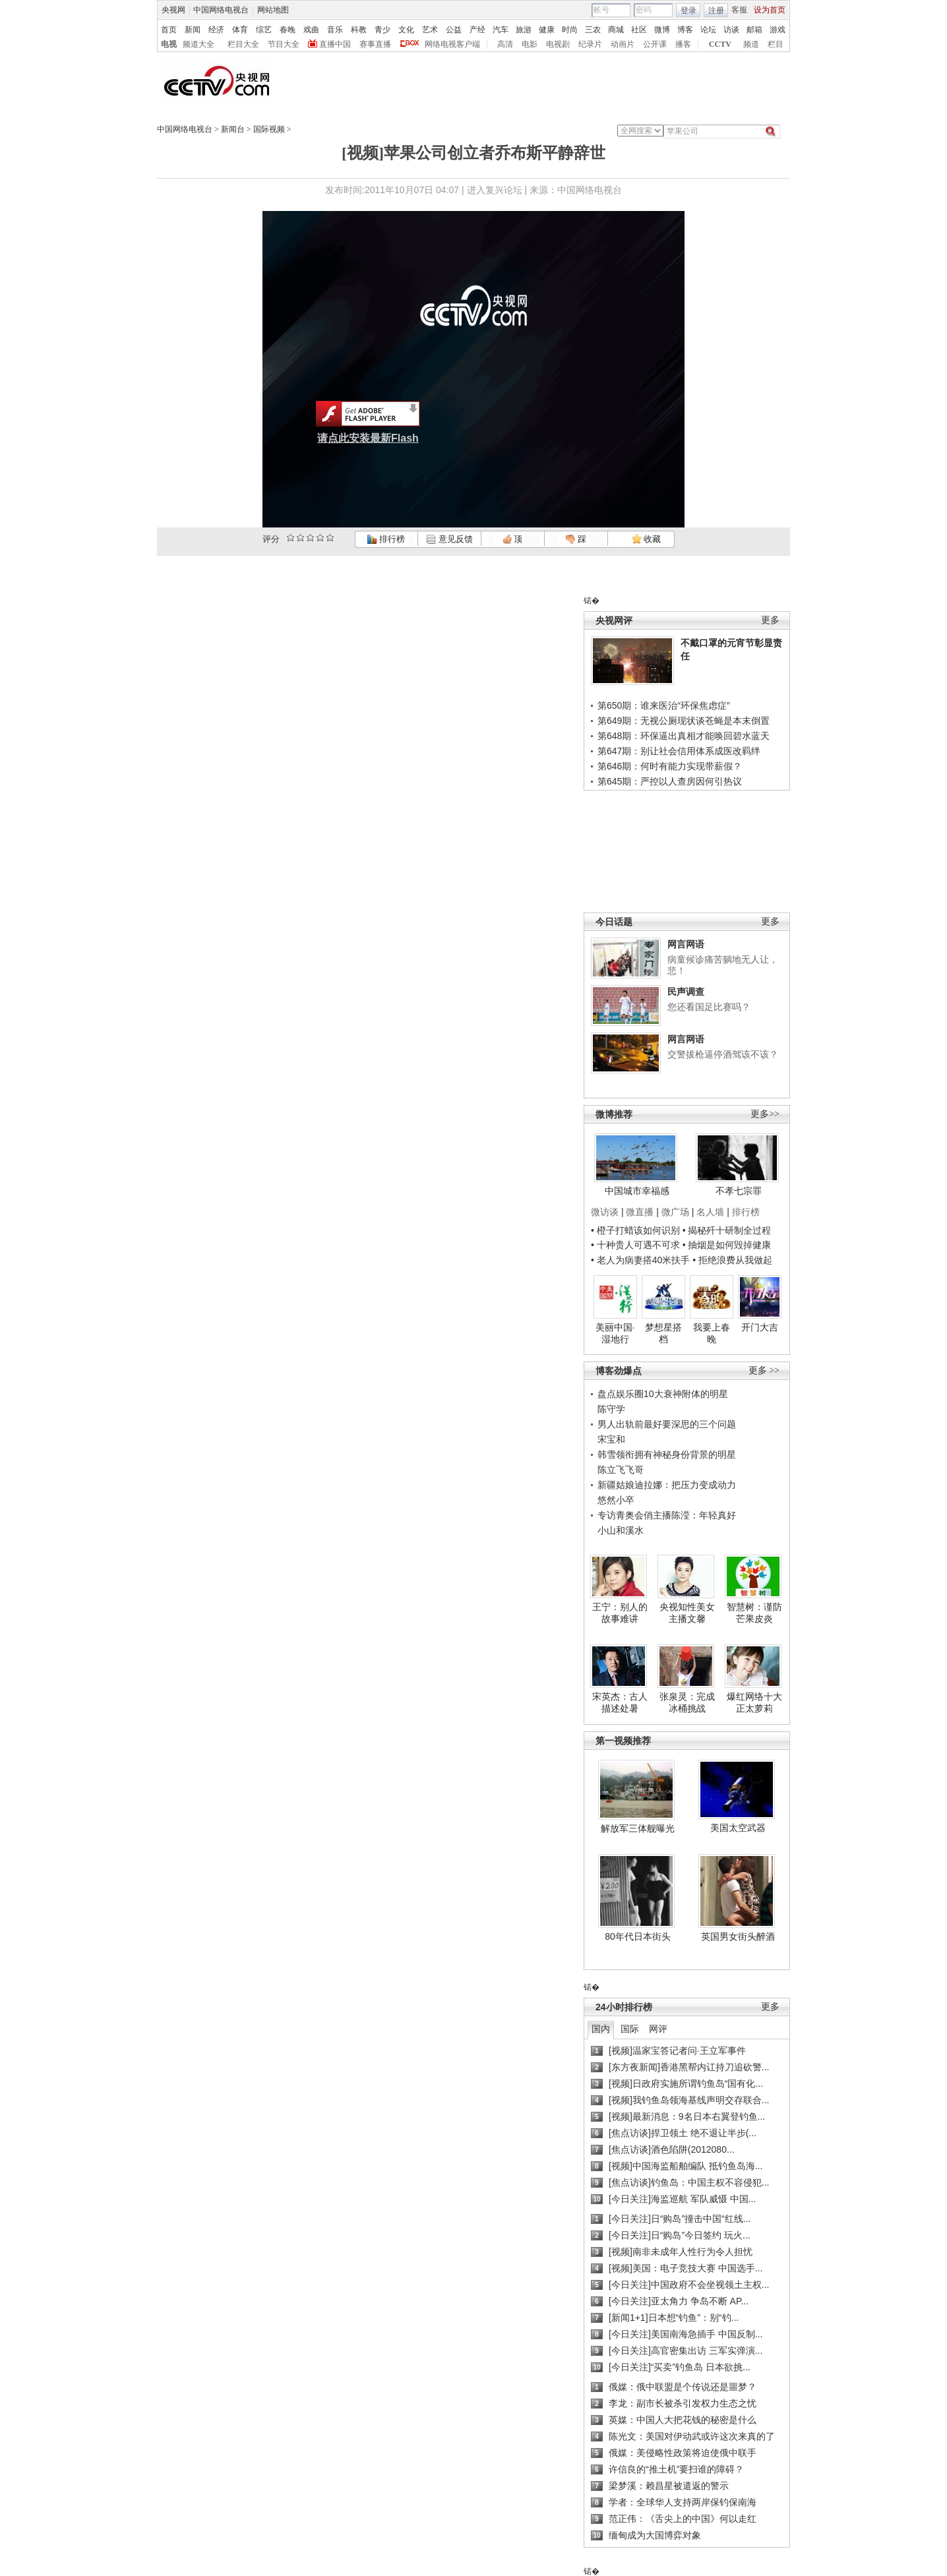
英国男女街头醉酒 (738, 1936)
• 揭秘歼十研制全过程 (727, 1230)
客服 (739, 10)
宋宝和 (611, 1439)
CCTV (720, 44)
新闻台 (233, 129)
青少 (382, 29)
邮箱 (754, 29)
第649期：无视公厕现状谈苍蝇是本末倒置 (683, 720)
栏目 (775, 44)
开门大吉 (759, 1327)
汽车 (500, 29)
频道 (751, 44)
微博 (662, 29)
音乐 (335, 29)
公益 (454, 29)
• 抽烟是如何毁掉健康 (727, 1245)
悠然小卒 (615, 1500)
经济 (216, 29)
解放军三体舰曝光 (638, 1828)
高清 (505, 44)
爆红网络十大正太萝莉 (754, 1702)
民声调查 (685, 991)
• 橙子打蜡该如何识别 (635, 1230)
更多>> (764, 1114)
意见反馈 (449, 539)
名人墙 (710, 1212)
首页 (169, 29)
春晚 (287, 29)
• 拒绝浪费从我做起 (732, 1260)
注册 (716, 10)
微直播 (640, 1212)
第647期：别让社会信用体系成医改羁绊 (678, 751)
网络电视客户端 (452, 44)
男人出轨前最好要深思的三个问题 (666, 1424)
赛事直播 (375, 44)
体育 (240, 29)
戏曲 (311, 29)
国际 (630, 2028)
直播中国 (335, 44)
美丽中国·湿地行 (615, 1333)
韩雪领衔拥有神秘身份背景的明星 (666, 1454)
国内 (601, 2028)
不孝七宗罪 (739, 1190)
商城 (616, 29)
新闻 (192, 29)
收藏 (646, 539)
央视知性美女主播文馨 (687, 1613)
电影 (529, 44)
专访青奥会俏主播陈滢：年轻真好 (666, 1515)
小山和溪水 (620, 1530)
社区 (639, 29)
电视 (169, 44)
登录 (688, 10)
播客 (683, 44)
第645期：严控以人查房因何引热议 (669, 781)
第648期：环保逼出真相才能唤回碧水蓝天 (683, 736)
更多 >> (763, 1370)
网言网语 (685, 944)
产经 (477, 29)
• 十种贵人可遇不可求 (637, 1245)
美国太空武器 (738, 1827)
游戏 (777, 29)
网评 (658, 2028)
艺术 (430, 29)
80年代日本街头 (638, 1936)
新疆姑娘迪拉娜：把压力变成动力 (666, 1485)
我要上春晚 (711, 1333)
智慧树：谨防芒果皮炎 (754, 1613)
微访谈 (605, 1212)
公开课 (655, 44)
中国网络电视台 (221, 10)
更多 (770, 620)
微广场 (675, 1212)
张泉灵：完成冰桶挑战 (687, 1702)
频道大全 (198, 44)
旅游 (524, 29)
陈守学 (611, 1409)
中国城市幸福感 (637, 1190)
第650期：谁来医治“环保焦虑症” (663, 705)
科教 (359, 29)
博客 (685, 29)
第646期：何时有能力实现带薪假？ (669, 766)
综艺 (264, 29)
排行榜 (385, 539)
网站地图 (273, 10)
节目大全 (283, 44)
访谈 (731, 29)
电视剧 (558, 44)
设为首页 (769, 10)
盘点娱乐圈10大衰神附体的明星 (662, 1394)
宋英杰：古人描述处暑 (620, 1702)
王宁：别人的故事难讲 (620, 1613)
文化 (406, 29)
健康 (547, 29)
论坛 (708, 29)
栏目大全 (243, 44)
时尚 (570, 29)
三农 (593, 29)
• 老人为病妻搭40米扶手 (640, 1260)
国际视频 (269, 129)
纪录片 (590, 44)
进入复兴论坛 (494, 190)
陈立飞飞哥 (620, 1469)
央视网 (173, 10)
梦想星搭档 (663, 1333)
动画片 (622, 44)
